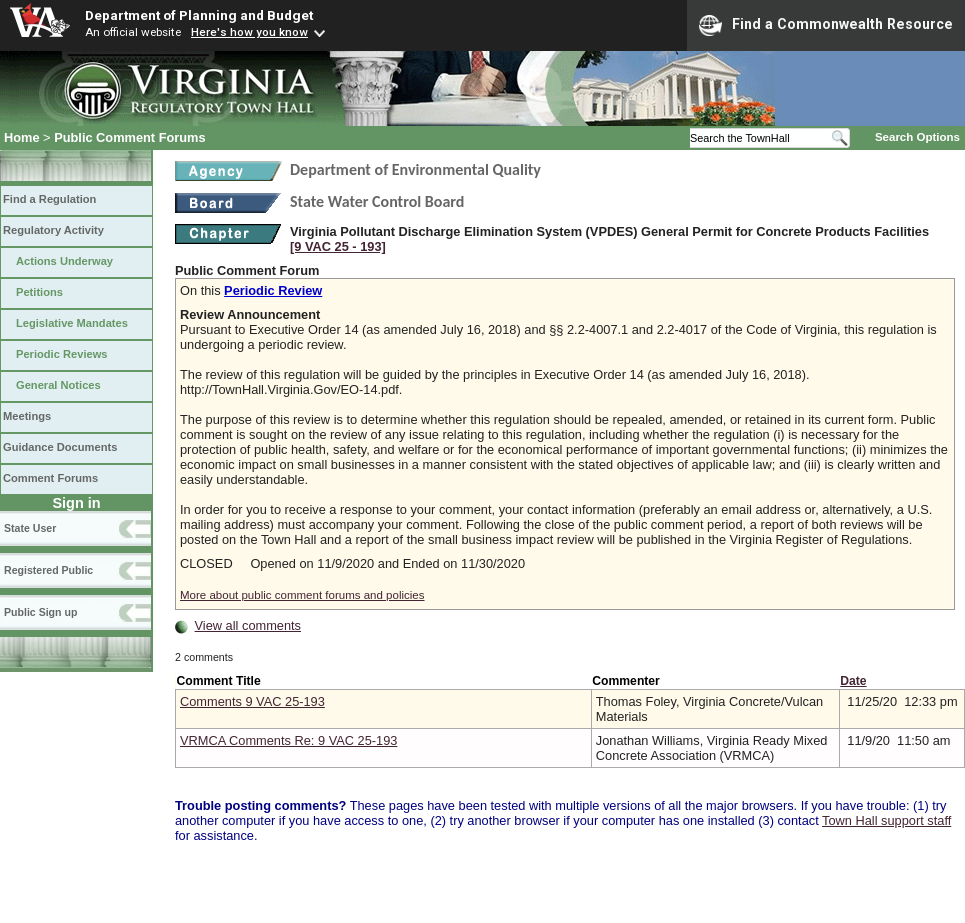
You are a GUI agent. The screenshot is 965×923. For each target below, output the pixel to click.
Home (22, 137)
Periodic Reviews (62, 354)
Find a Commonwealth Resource (826, 25)
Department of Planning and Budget (199, 15)
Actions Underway (64, 261)
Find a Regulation (49, 199)
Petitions (39, 292)
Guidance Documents (60, 447)
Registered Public (48, 570)
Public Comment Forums (129, 137)
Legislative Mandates (72, 323)
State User (30, 528)
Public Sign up (40, 612)
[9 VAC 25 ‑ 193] (338, 246)
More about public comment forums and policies (302, 595)
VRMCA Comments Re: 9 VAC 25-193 (288, 740)
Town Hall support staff (886, 820)
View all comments (248, 625)
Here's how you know (249, 32)
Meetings (27, 416)
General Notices (58, 385)
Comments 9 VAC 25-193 (252, 701)
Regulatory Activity (53, 230)
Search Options (917, 137)
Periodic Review (273, 290)
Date (853, 681)
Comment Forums (50, 478)
